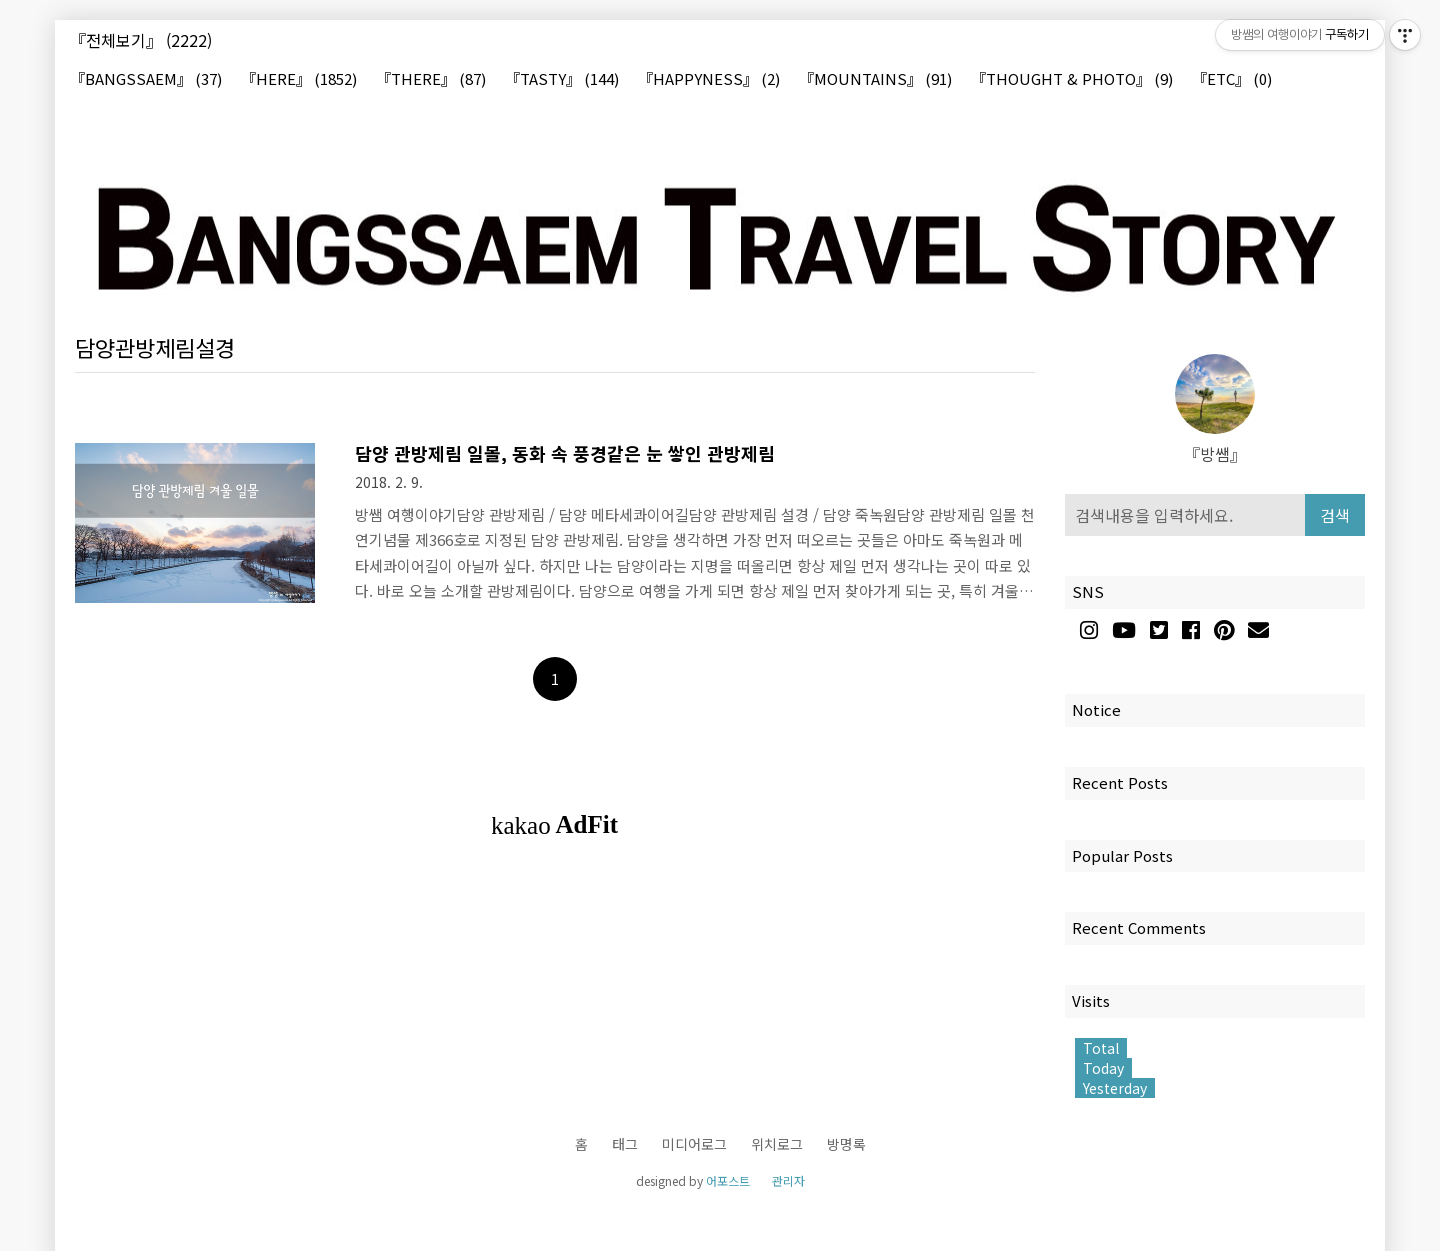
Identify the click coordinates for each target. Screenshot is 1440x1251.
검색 (1335, 515)
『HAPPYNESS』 (709, 79)
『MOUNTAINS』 (875, 79)
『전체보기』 (141, 40)
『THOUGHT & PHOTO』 (1072, 79)
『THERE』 (431, 79)
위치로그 (777, 1144)
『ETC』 (1232, 79)
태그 (625, 1144)
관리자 (788, 1180)
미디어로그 (694, 1144)
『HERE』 (299, 79)
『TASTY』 (562, 79)
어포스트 (728, 1180)
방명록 (846, 1144)
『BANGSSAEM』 (146, 79)
